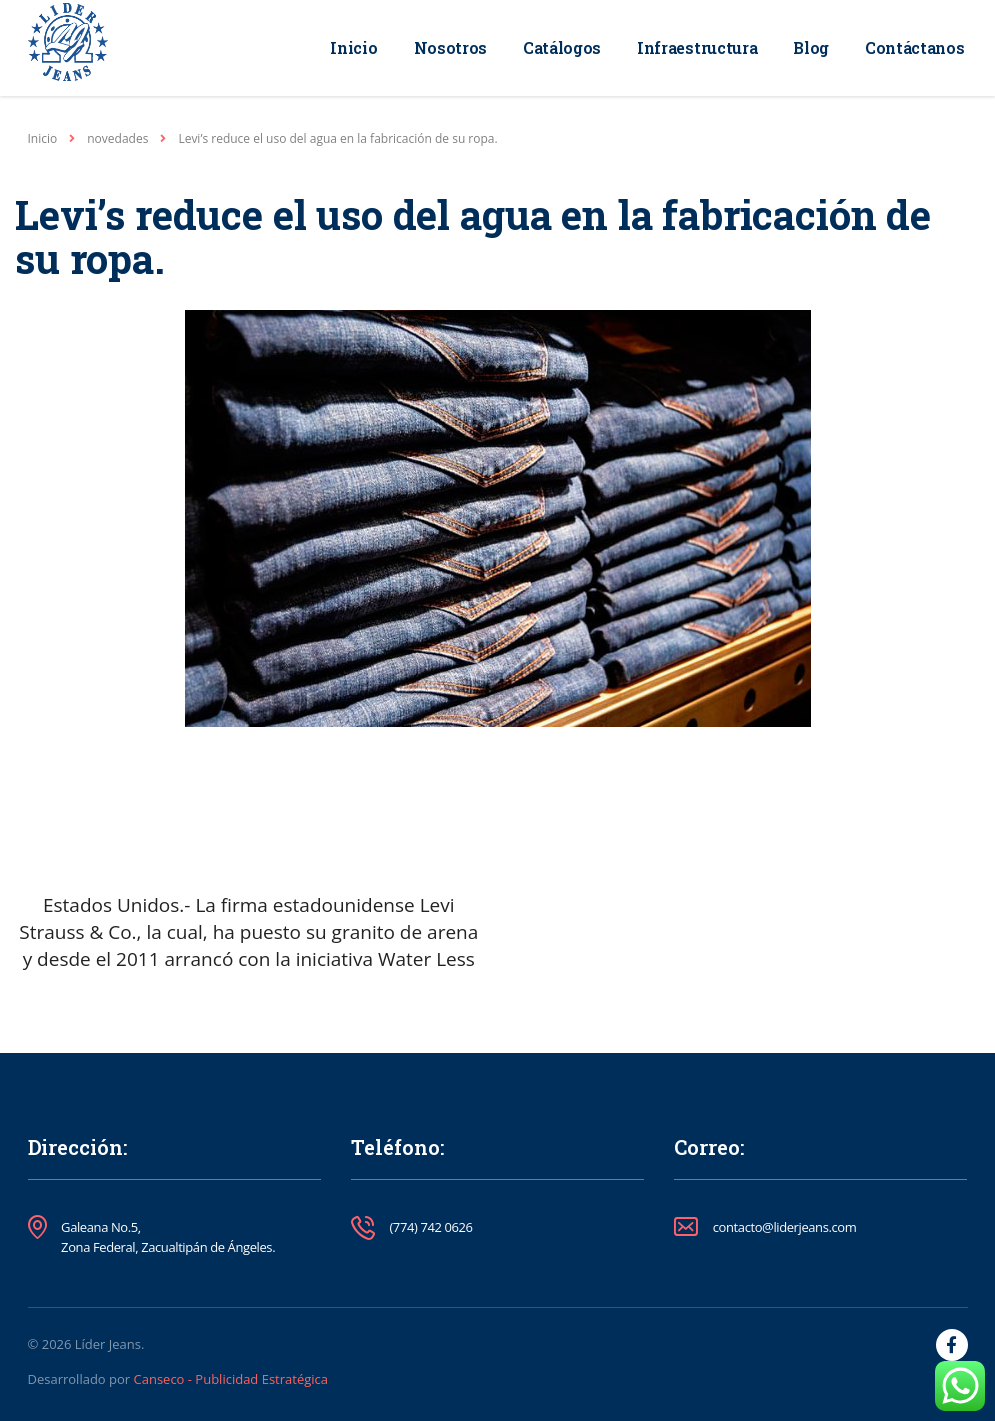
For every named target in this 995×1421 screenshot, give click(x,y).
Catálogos (562, 47)
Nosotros (450, 47)
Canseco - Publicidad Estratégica (231, 1379)
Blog (811, 47)
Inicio (353, 47)
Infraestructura (697, 47)
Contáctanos (914, 47)
